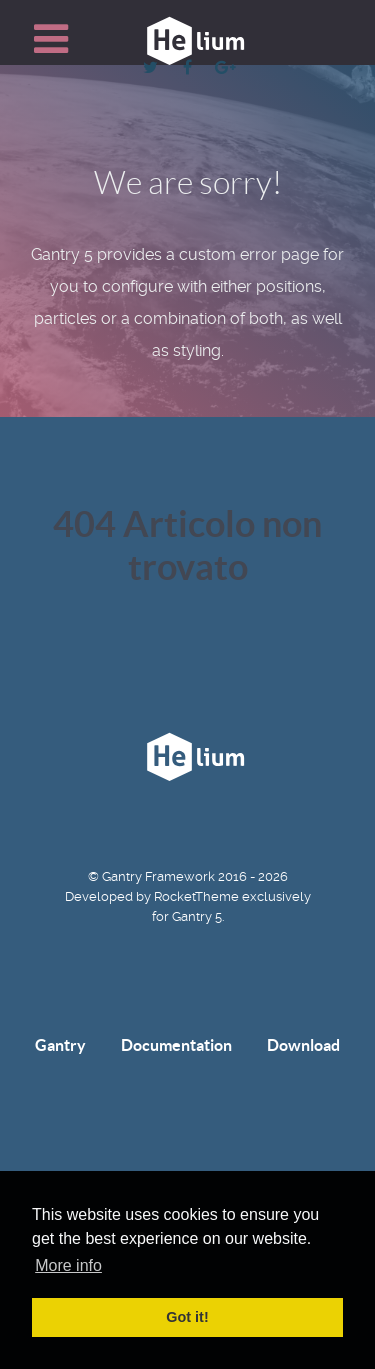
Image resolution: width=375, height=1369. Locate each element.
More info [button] (68, 1265)
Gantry (60, 1045)
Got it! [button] (187, 1317)
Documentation (176, 1045)
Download (303, 1045)
